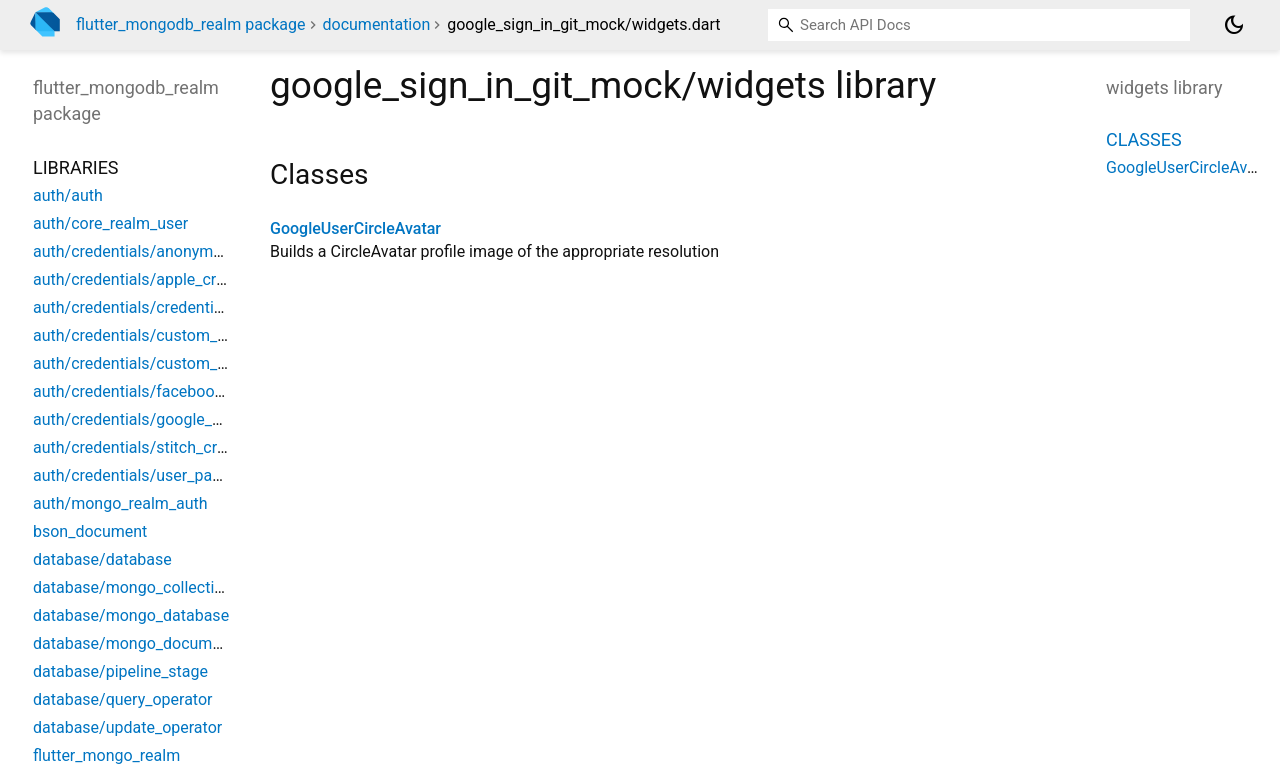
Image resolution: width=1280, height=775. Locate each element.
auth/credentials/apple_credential (153, 279)
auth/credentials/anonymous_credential (175, 251)
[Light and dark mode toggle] (1234, 25)
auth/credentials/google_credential (157, 419)
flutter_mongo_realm (106, 755)
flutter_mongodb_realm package (191, 24)
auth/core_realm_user (110, 223)
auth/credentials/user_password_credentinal (191, 475)
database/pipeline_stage (120, 671)
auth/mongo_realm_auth (120, 503)
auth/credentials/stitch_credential (153, 447)
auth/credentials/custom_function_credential (193, 335)
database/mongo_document (134, 643)
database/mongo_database (131, 615)
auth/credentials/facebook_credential (166, 391)
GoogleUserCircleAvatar (355, 228)
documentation (377, 24)
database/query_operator (122, 699)
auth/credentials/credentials (134, 307)
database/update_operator (127, 727)
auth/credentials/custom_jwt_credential (174, 363)
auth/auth (68, 195)
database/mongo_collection (132, 587)
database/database (102, 559)
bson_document (90, 531)
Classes (1144, 139)
